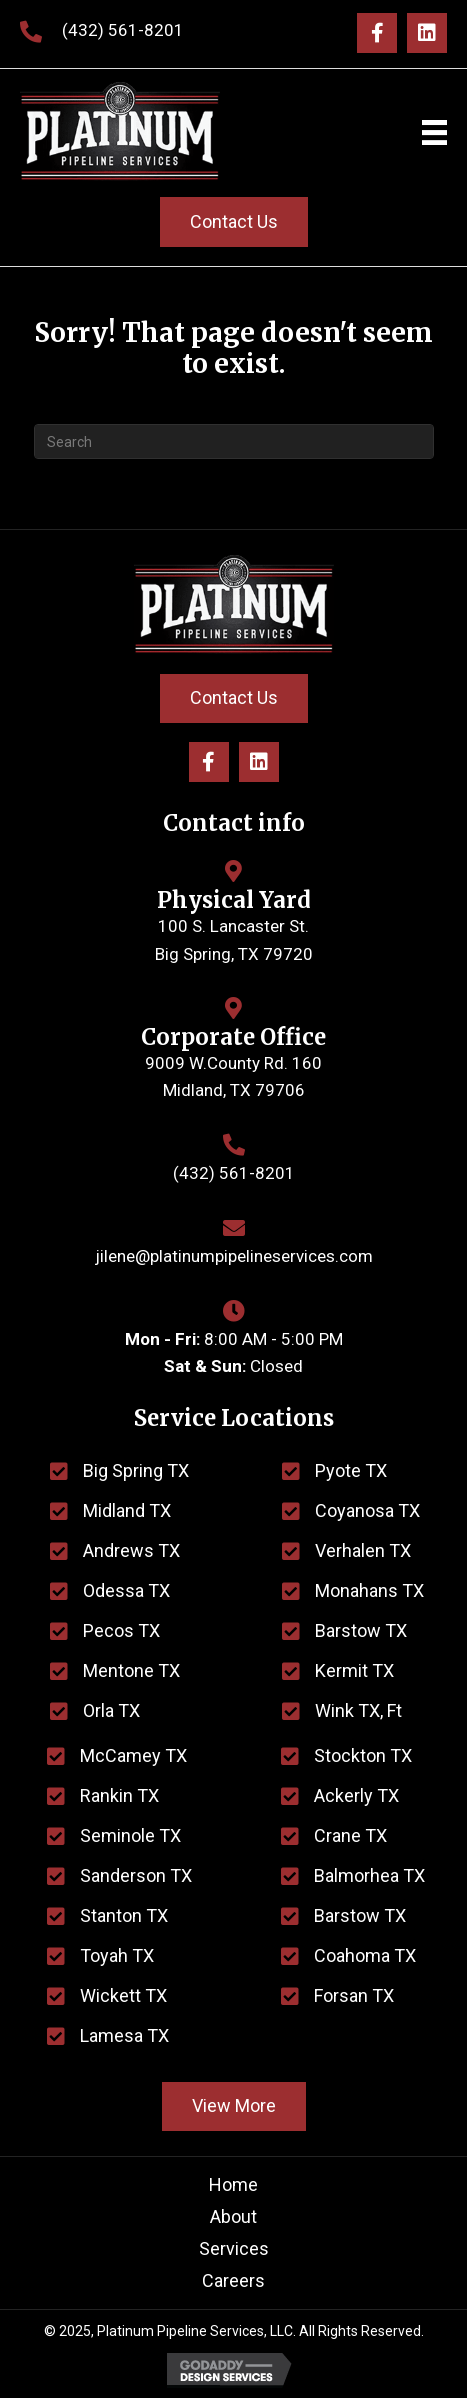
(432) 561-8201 (123, 30)
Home (233, 2184)
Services (234, 2248)
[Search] (234, 441)
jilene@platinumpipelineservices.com (234, 1256)
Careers (233, 2280)
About (233, 2216)
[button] (377, 33)
